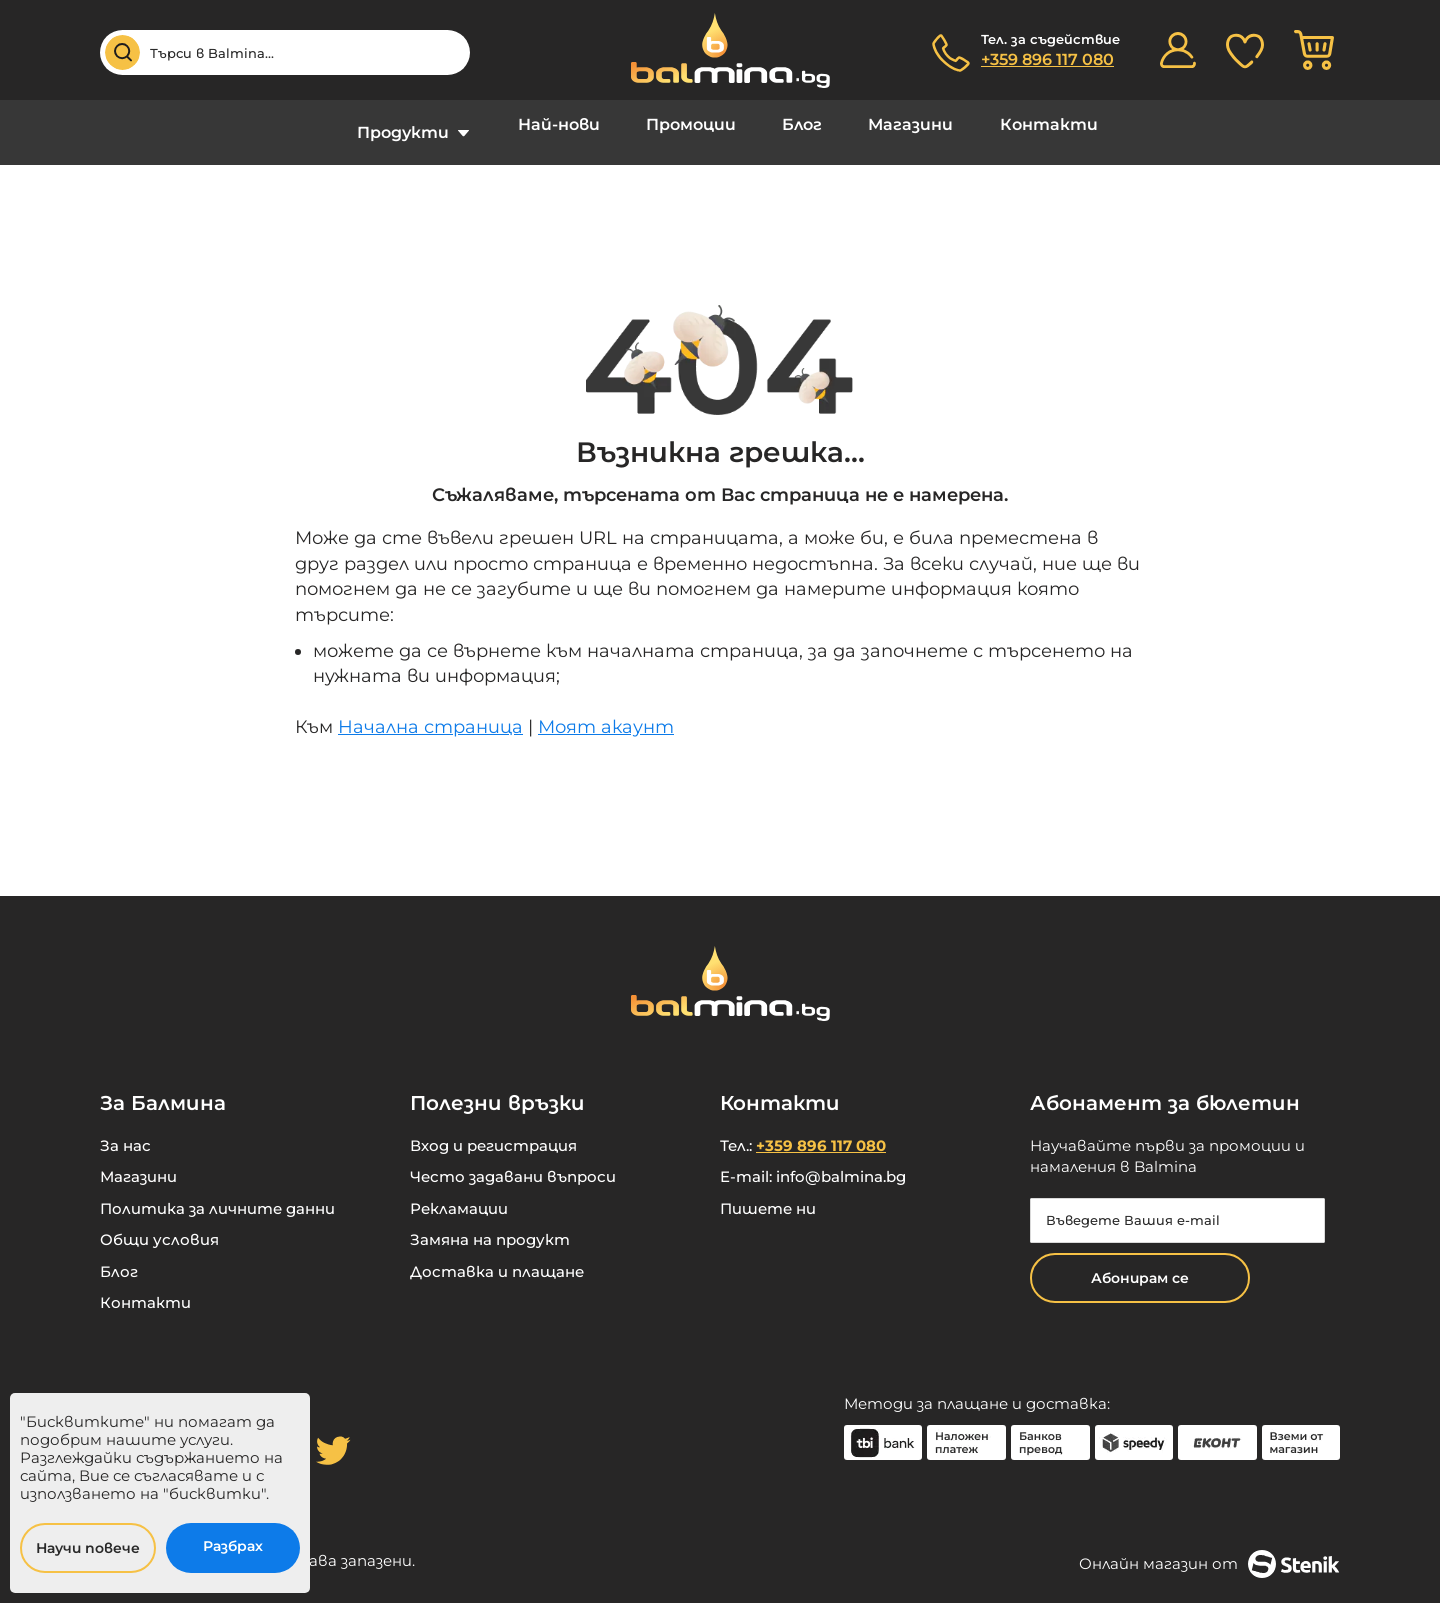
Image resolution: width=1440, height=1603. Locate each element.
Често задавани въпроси (513, 1161)
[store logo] (720, 50)
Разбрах (233, 1546)
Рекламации (459, 1193)
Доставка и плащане (497, 1256)
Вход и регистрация (493, 1130)
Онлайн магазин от (1209, 1549)
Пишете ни (768, 1193)
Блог (797, 124)
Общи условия (159, 1224)
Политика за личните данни (217, 1193)
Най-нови (576, 124)
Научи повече (88, 1548)
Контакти (1021, 124)
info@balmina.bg (841, 1161)
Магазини (894, 124)
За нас (125, 1130)
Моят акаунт (606, 712)
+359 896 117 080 (1047, 59)
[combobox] (285, 52)
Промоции (697, 124)
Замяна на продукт (490, 1224)
